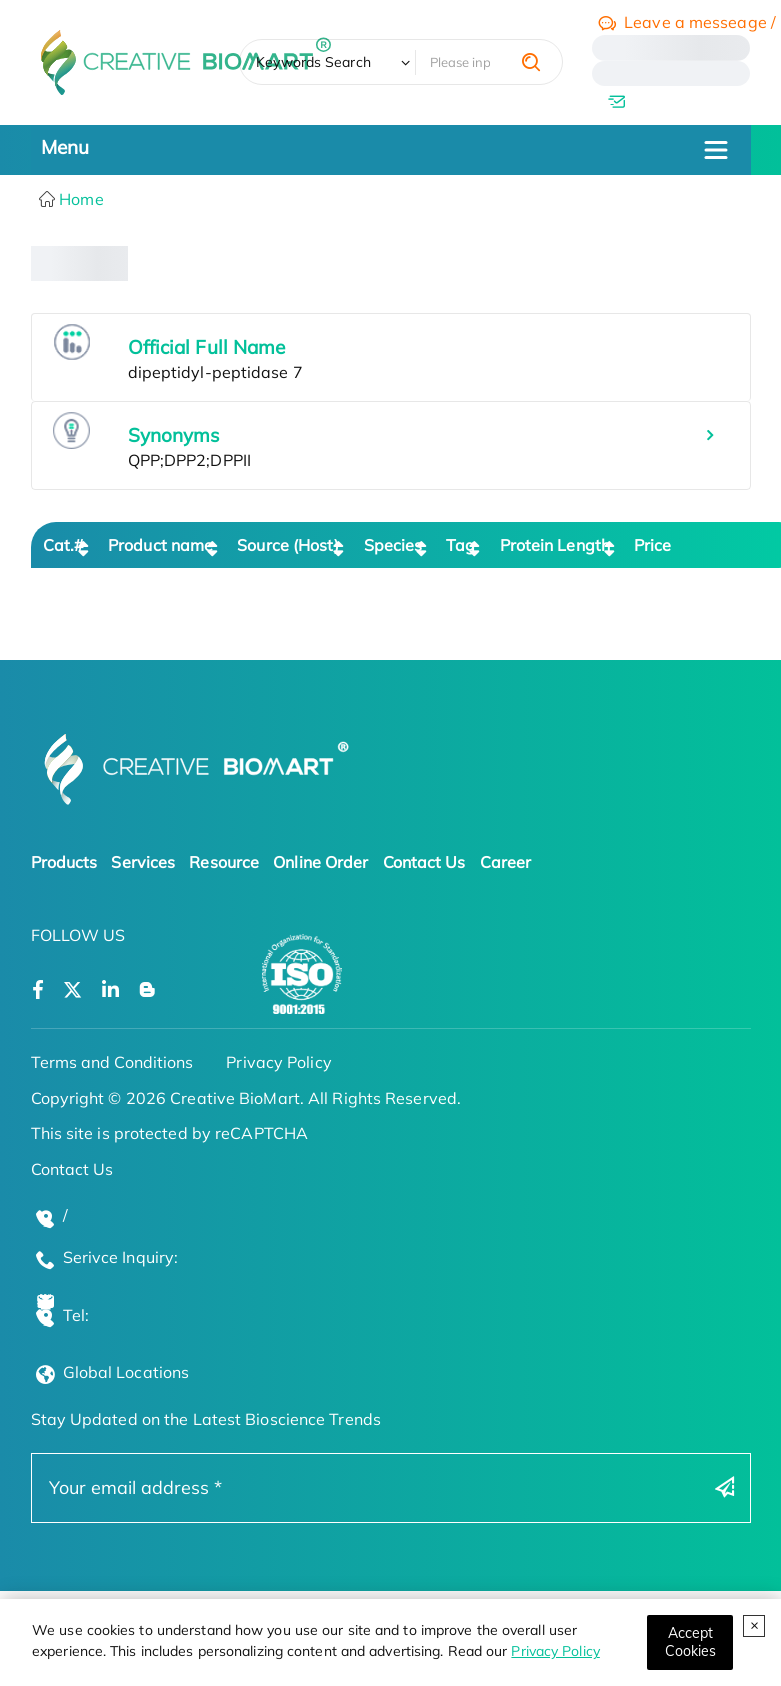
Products (64, 862)
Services (143, 862)
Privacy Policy (555, 1651)
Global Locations (126, 1372)
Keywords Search (313, 62)
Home (79, 199)
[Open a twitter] (72, 990)
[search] (531, 62)
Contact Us (424, 862)
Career (506, 862)
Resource (224, 862)
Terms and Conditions (112, 1062)
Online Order (320, 862)
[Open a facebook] (38, 990)
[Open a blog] (147, 990)
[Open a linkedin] (110, 990)
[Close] (690, 1642)
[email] (671, 101)
